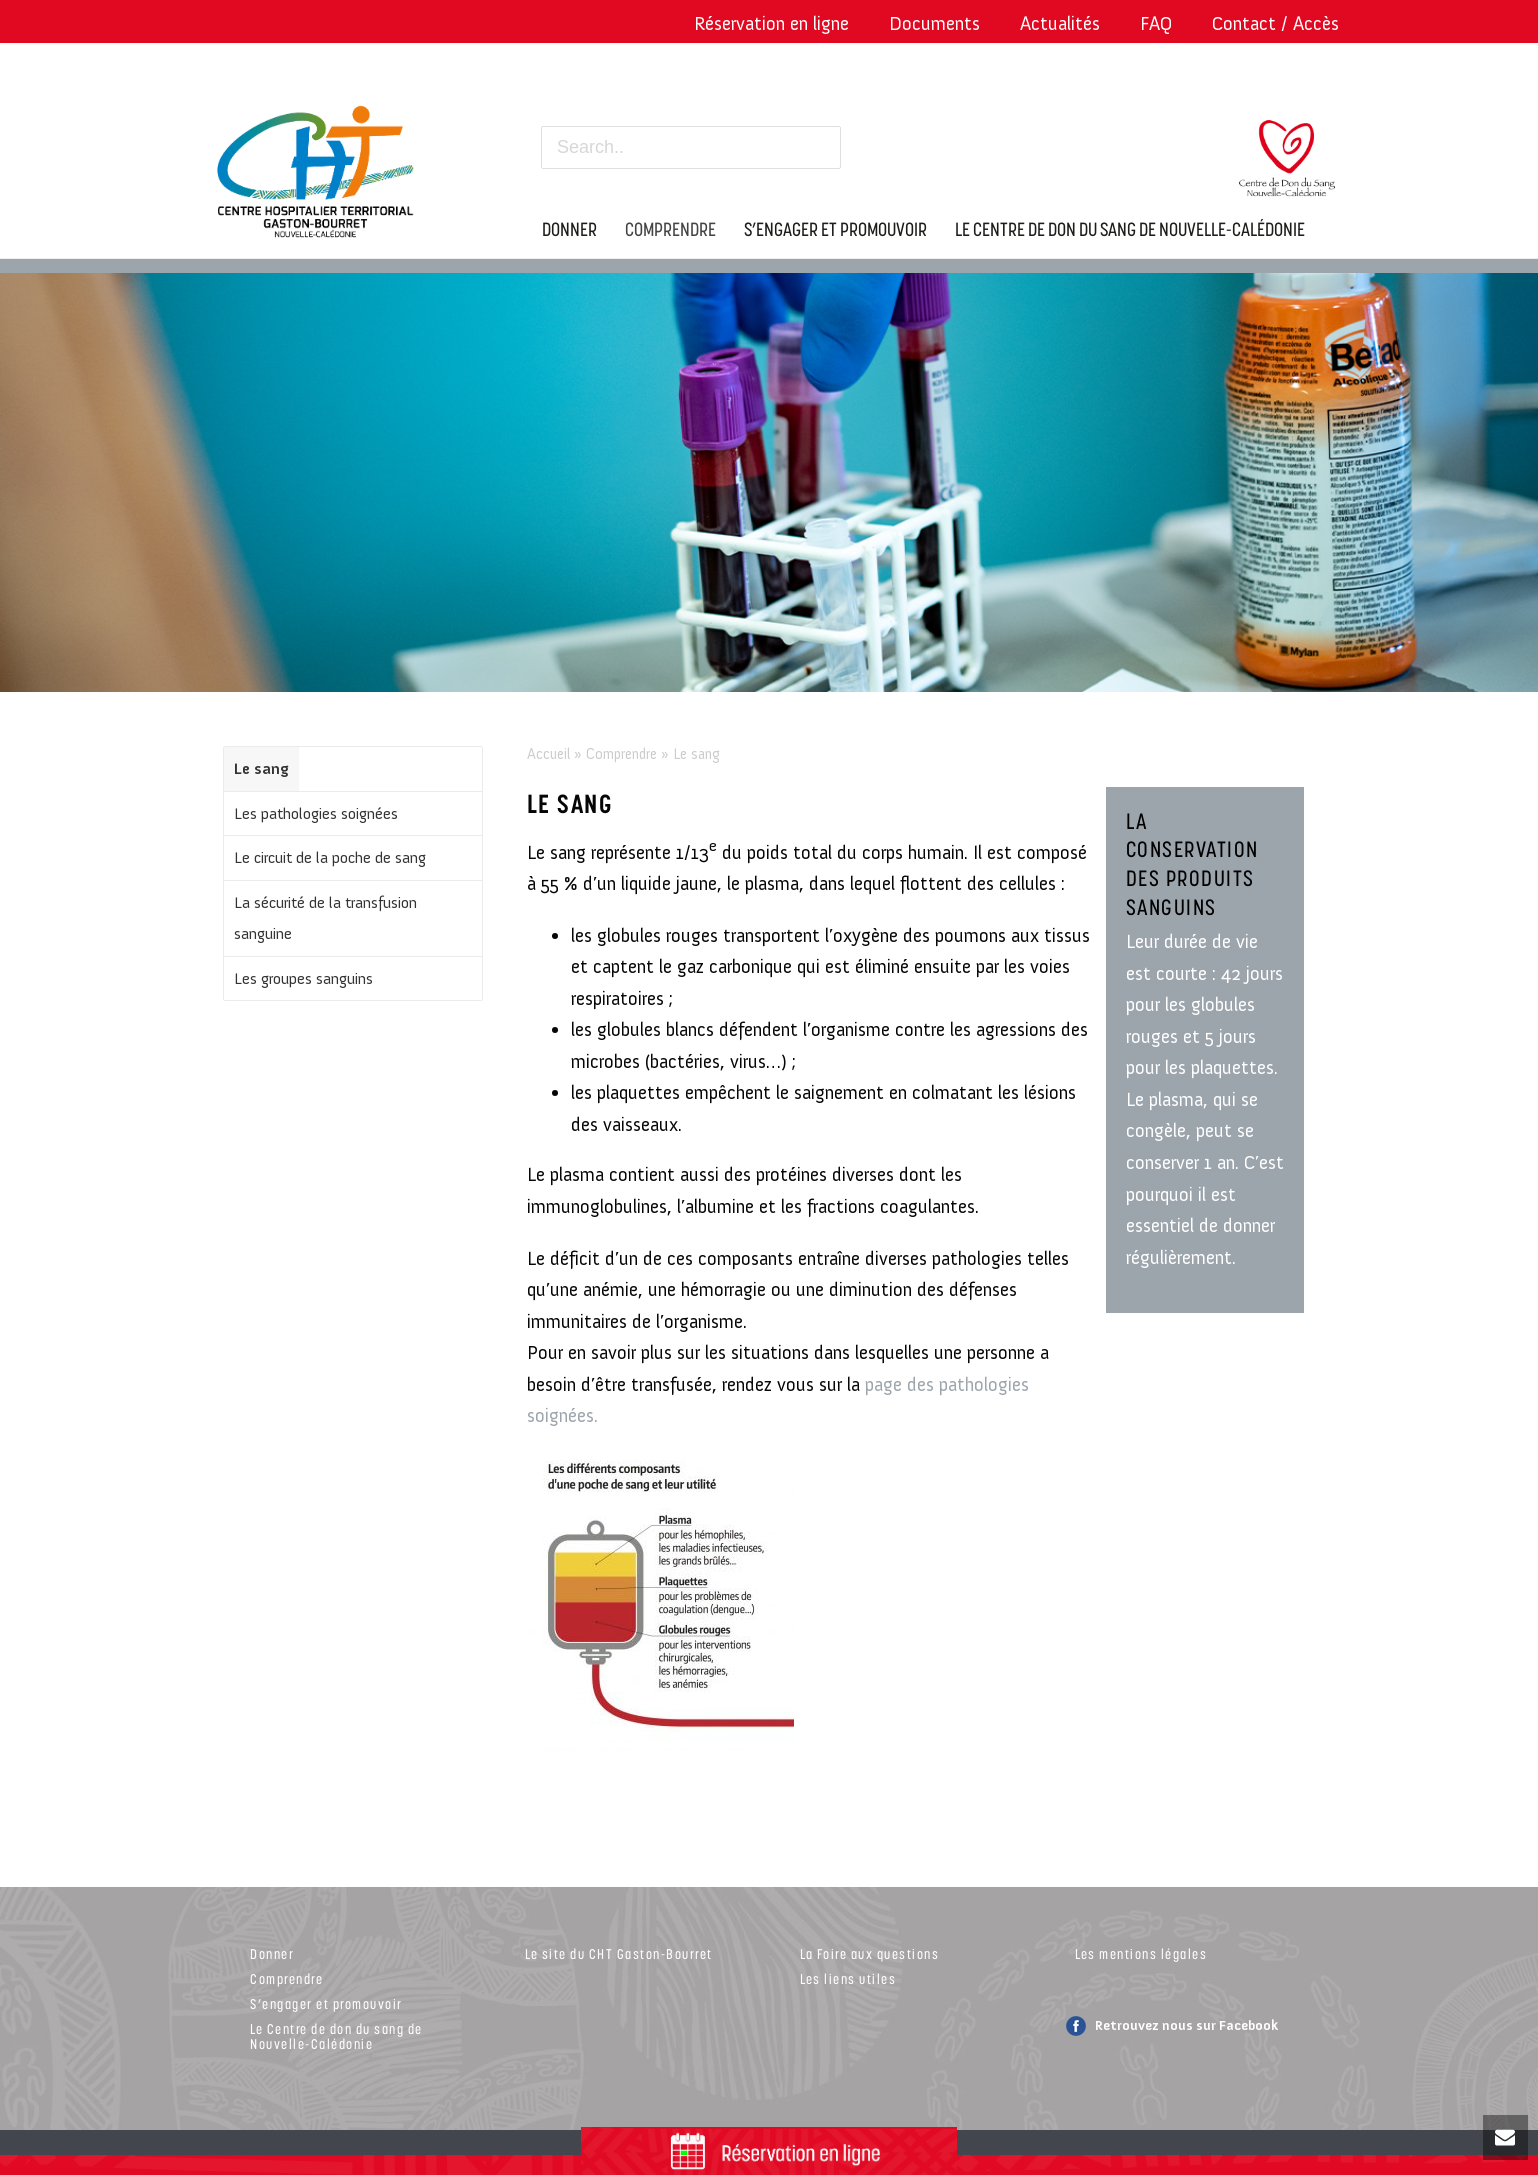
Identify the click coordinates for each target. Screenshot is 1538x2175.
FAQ (1156, 23)
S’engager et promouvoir (326, 2003)
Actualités (1060, 23)
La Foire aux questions (869, 1953)
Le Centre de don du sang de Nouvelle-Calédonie (336, 2036)
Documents (934, 23)
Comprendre (621, 754)
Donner (272, 1953)
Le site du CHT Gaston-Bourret (619, 1953)
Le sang (261, 768)
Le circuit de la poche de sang (330, 857)
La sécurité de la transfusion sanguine (325, 918)
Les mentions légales (1141, 1953)
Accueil (548, 754)
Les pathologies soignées (316, 813)
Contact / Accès (1275, 23)
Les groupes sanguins (303, 978)
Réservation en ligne (771, 23)
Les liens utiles (848, 1978)
